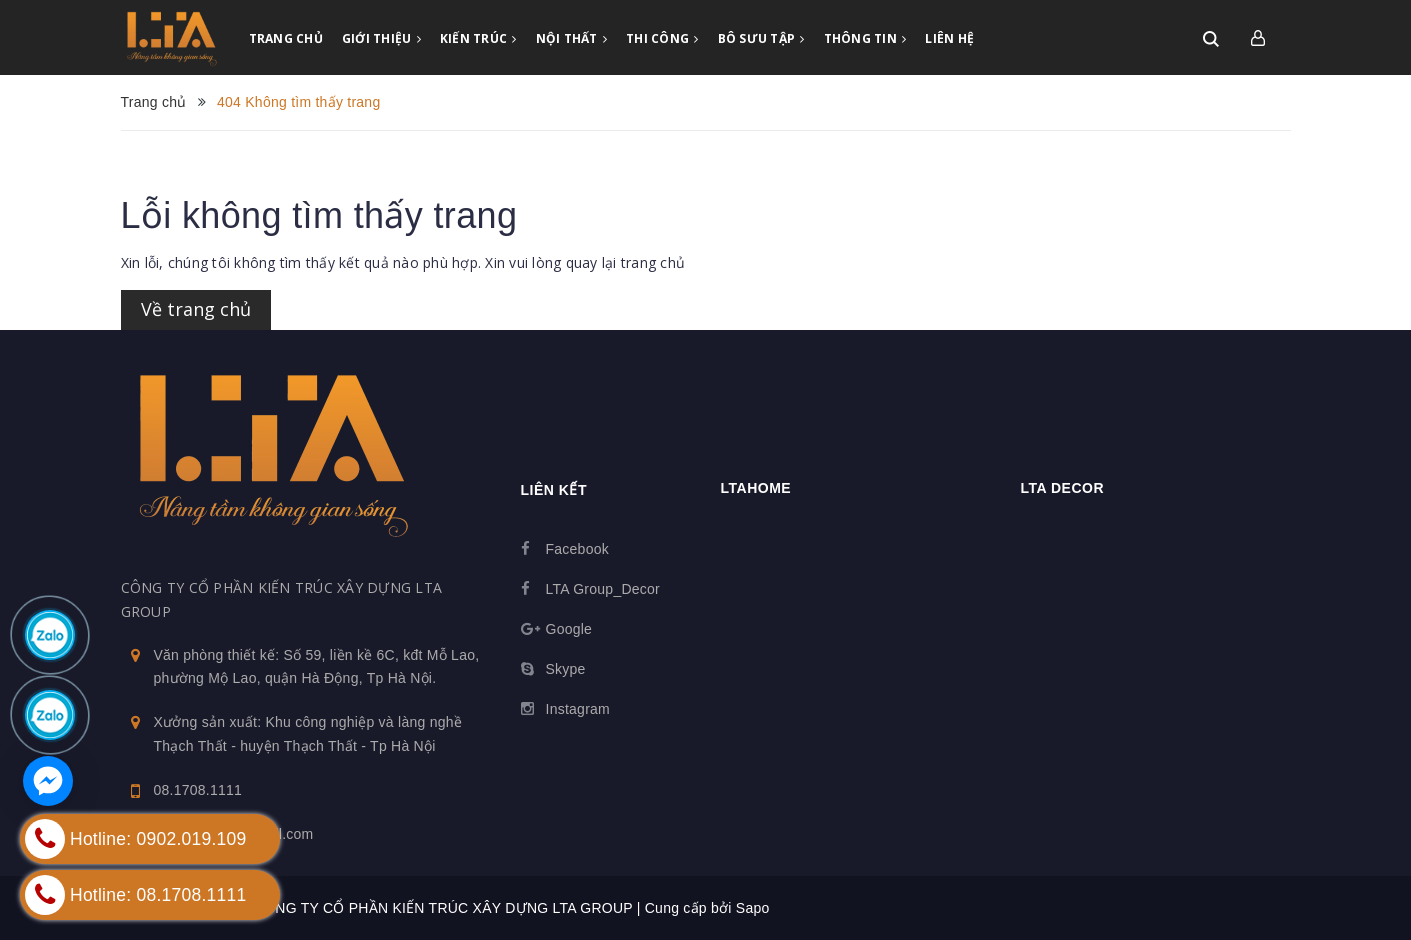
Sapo (753, 908)
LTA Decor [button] (1063, 488)
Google (569, 629)
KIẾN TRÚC (478, 38)
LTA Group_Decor (603, 589)
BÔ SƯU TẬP (761, 38)
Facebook (577, 549)
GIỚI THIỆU (381, 38)
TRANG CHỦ (286, 38)
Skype (566, 669)
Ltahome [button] (756, 488)
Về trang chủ (196, 309)
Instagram (578, 709)
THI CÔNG (662, 38)
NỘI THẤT (572, 38)
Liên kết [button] (554, 490)
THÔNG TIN (865, 38)
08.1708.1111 (198, 790)
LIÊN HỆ (949, 38)
